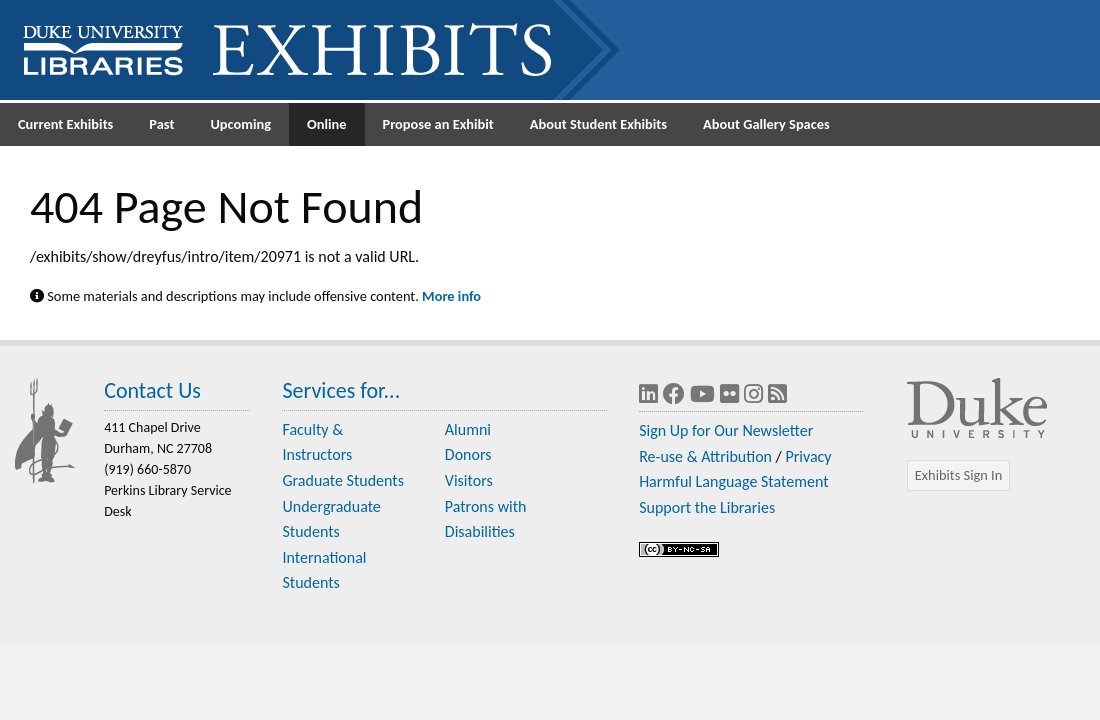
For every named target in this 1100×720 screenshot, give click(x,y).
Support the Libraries (707, 507)
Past (161, 124)
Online (327, 124)
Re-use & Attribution (705, 456)
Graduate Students (342, 480)
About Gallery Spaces (766, 124)
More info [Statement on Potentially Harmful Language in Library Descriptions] (451, 296)
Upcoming (240, 124)
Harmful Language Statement (733, 481)
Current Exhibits (65, 124)
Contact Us (152, 390)
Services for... (341, 390)
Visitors (469, 480)
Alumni (468, 429)
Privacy (808, 456)
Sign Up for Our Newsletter (726, 430)
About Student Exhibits (598, 124)
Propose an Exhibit (438, 124)
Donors (468, 454)
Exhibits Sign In (958, 475)
